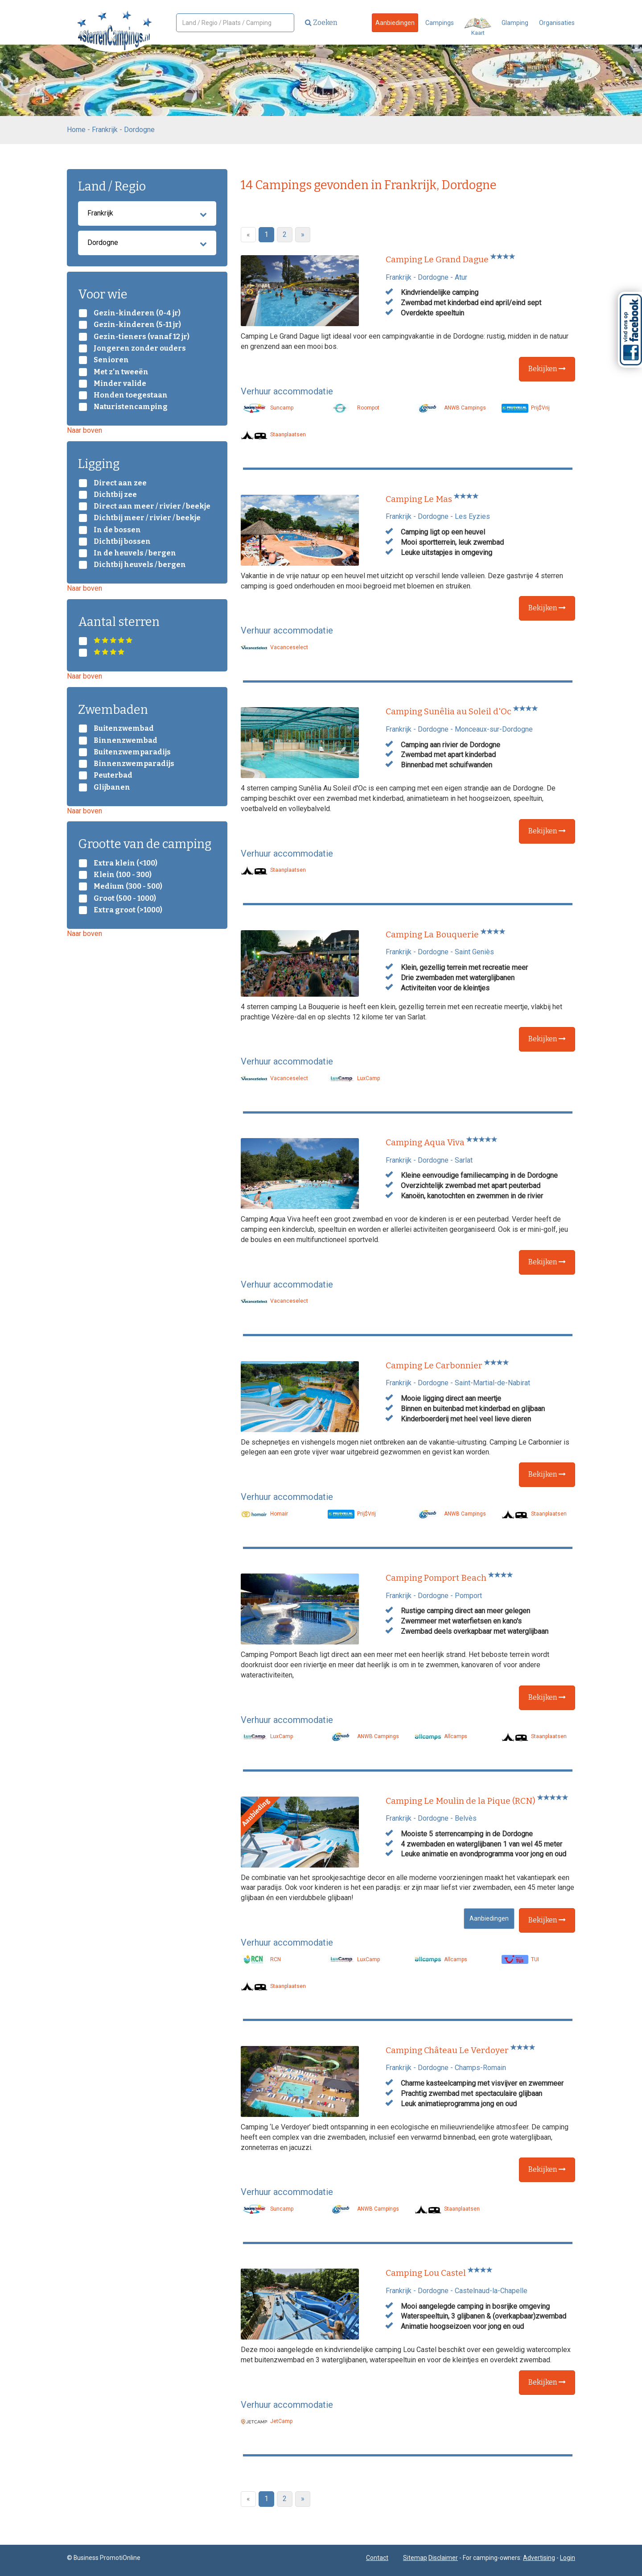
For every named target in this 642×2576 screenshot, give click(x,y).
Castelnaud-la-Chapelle (491, 2290)
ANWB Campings (450, 408)
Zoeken (321, 22)
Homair (264, 1514)
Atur (461, 277)
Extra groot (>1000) (128, 910)
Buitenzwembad (124, 729)
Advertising (539, 2557)
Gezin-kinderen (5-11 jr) (137, 325)
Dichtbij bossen (122, 542)
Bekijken (547, 368)
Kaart (477, 27)
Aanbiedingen (395, 22)
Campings (439, 22)
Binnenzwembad (125, 741)
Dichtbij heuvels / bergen (140, 565)
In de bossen (117, 530)
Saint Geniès (474, 952)
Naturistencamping (131, 407)
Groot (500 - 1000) (125, 899)
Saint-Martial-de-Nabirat (492, 1383)
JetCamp (266, 2421)
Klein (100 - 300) (123, 875)
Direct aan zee (120, 483)
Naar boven (84, 430)
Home (76, 129)
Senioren (111, 360)
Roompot (353, 408)
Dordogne (139, 129)
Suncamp (267, 408)
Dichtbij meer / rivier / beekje (147, 518)
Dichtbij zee (115, 495)
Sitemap (415, 2557)
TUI (520, 1959)
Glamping (515, 22)
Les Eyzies (472, 516)
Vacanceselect (274, 647)
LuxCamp (354, 1078)
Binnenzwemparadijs (134, 764)
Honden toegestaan (131, 395)
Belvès (466, 1818)
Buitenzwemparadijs (132, 752)
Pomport (468, 1595)
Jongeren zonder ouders (140, 348)
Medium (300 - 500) (128, 886)
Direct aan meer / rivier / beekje (152, 506)
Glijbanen (112, 787)
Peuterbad (113, 775)
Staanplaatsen (273, 434)
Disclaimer (443, 2557)
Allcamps (441, 1736)
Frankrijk (105, 129)
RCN (261, 1959)
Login (567, 2557)
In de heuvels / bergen (135, 553)
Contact (377, 2557)
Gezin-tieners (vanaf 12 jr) (141, 337)
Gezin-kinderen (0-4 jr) (137, 313)
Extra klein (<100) (125, 863)
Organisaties (557, 22)
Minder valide (120, 384)
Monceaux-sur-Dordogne (494, 729)
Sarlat (464, 1160)
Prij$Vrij (526, 408)
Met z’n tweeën (121, 372)
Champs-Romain (480, 2067)
